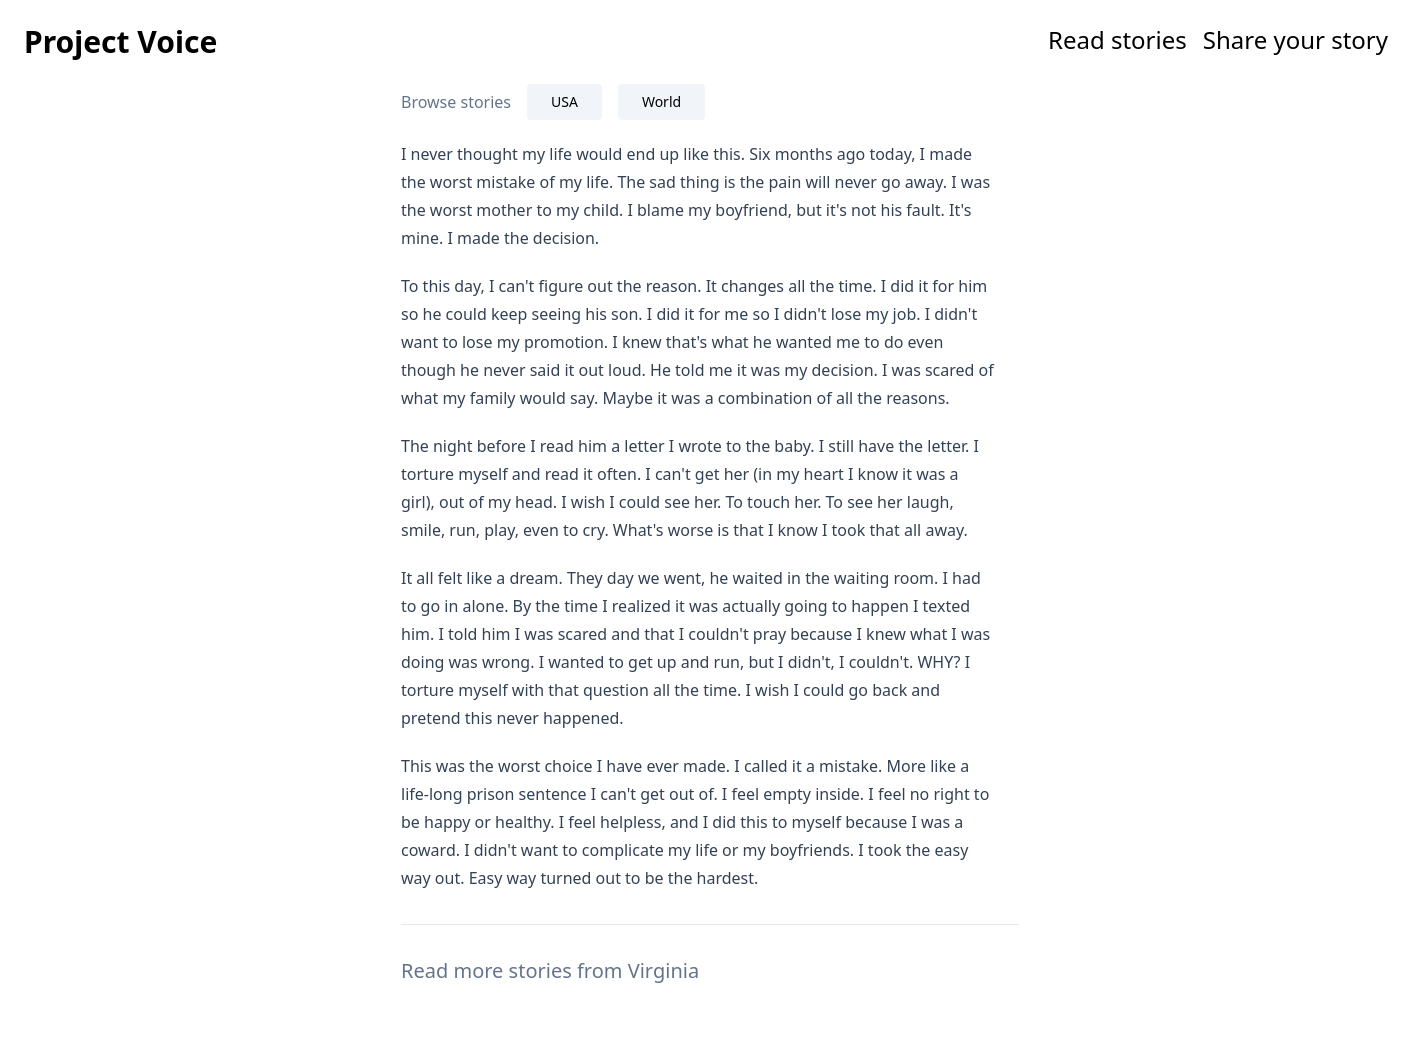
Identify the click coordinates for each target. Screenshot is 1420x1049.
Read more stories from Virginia (550, 970)
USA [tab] (564, 101)
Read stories (1117, 39)
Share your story (1295, 39)
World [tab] (661, 101)
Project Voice (120, 41)
